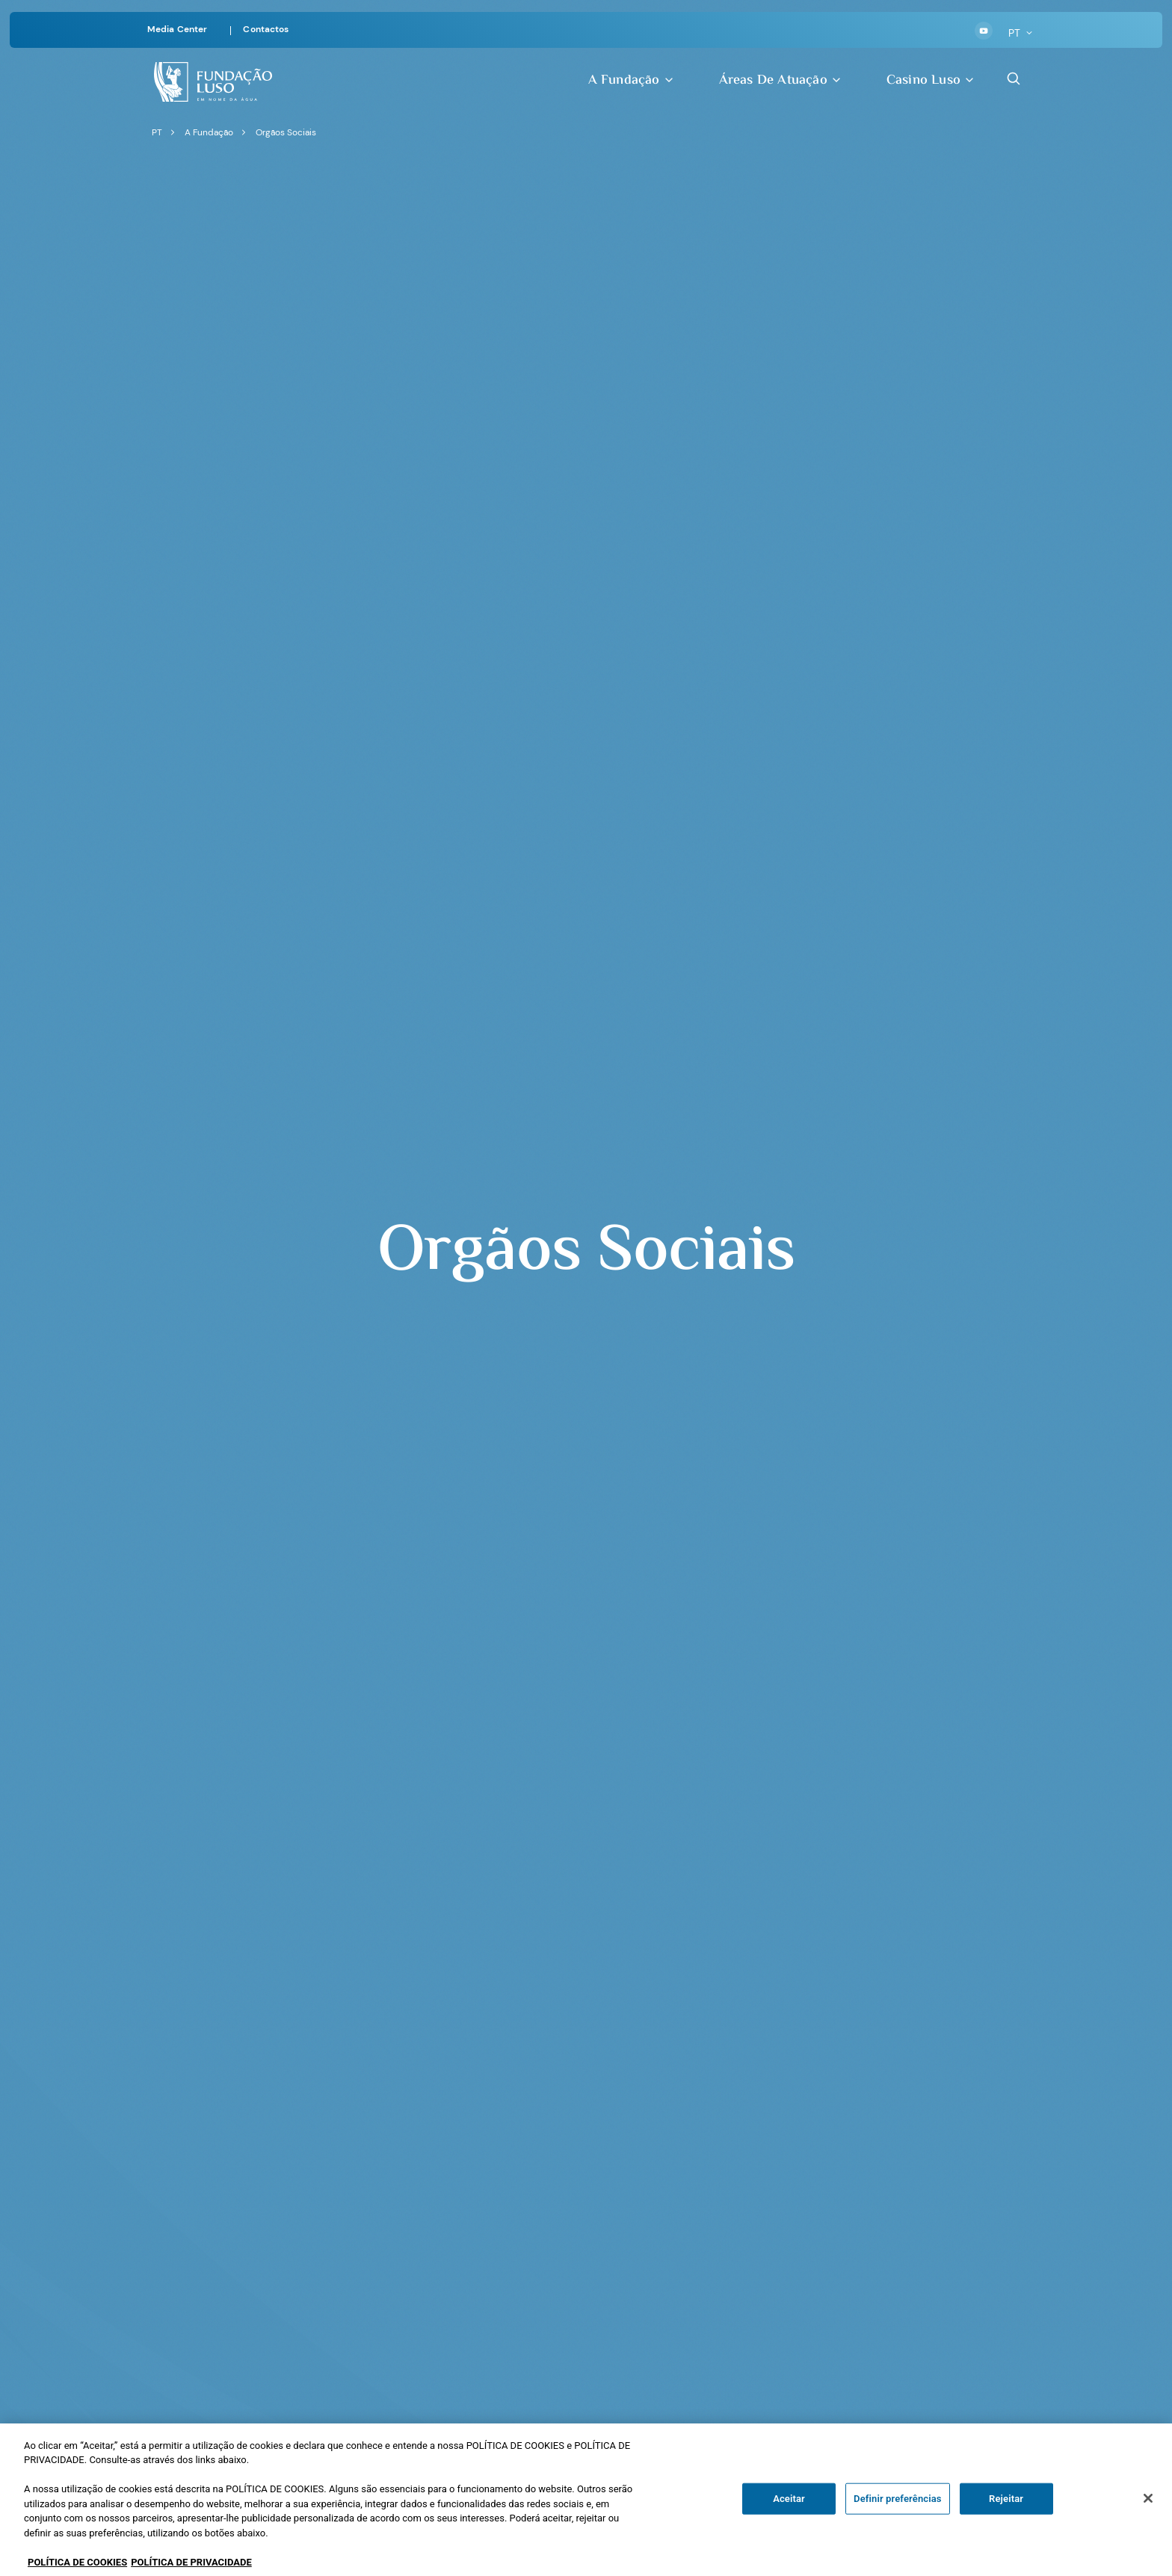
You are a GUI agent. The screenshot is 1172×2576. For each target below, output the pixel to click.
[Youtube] (984, 31)
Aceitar (789, 2515)
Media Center (177, 29)
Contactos (266, 29)
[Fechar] (1148, 2516)
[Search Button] (1014, 78)
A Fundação (631, 80)
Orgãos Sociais (286, 132)
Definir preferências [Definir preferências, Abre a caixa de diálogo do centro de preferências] (898, 2515)
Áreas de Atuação (780, 80)
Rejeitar (1006, 2515)
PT (1021, 33)
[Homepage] (213, 79)
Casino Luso (930, 80)
